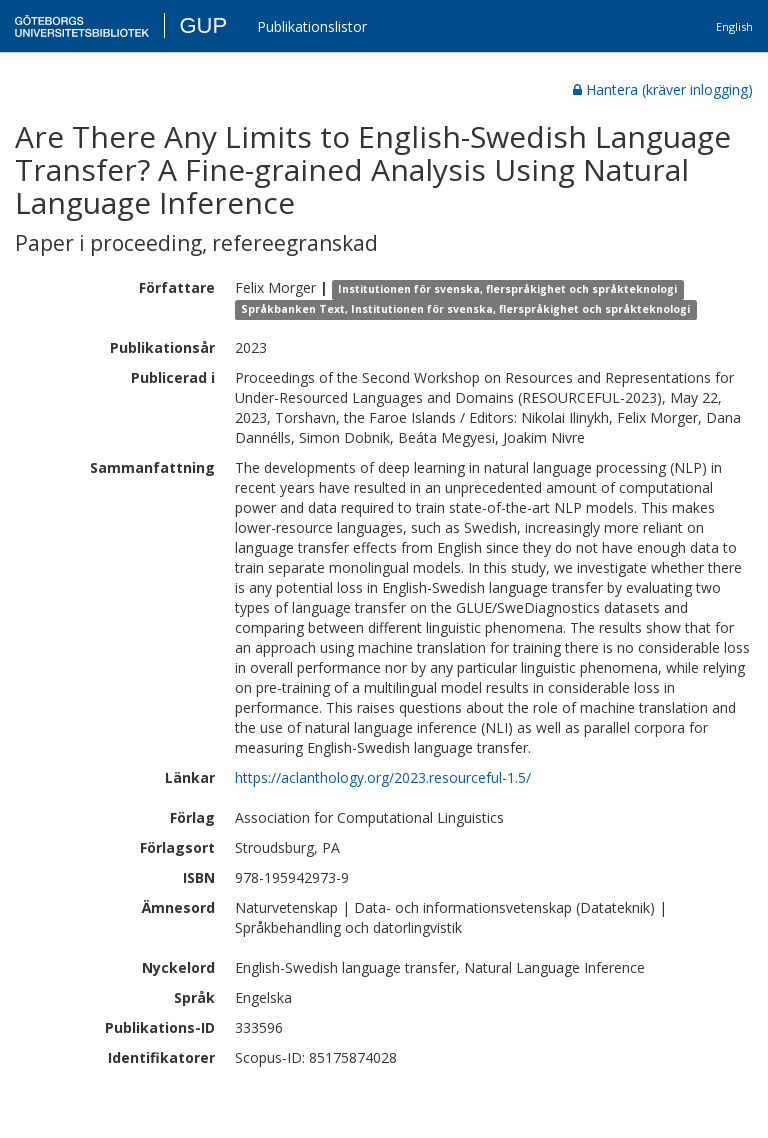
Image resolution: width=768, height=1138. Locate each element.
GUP (203, 25)
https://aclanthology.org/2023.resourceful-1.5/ (383, 777)
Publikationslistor (312, 26)
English (734, 26)
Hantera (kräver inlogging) (663, 89)
